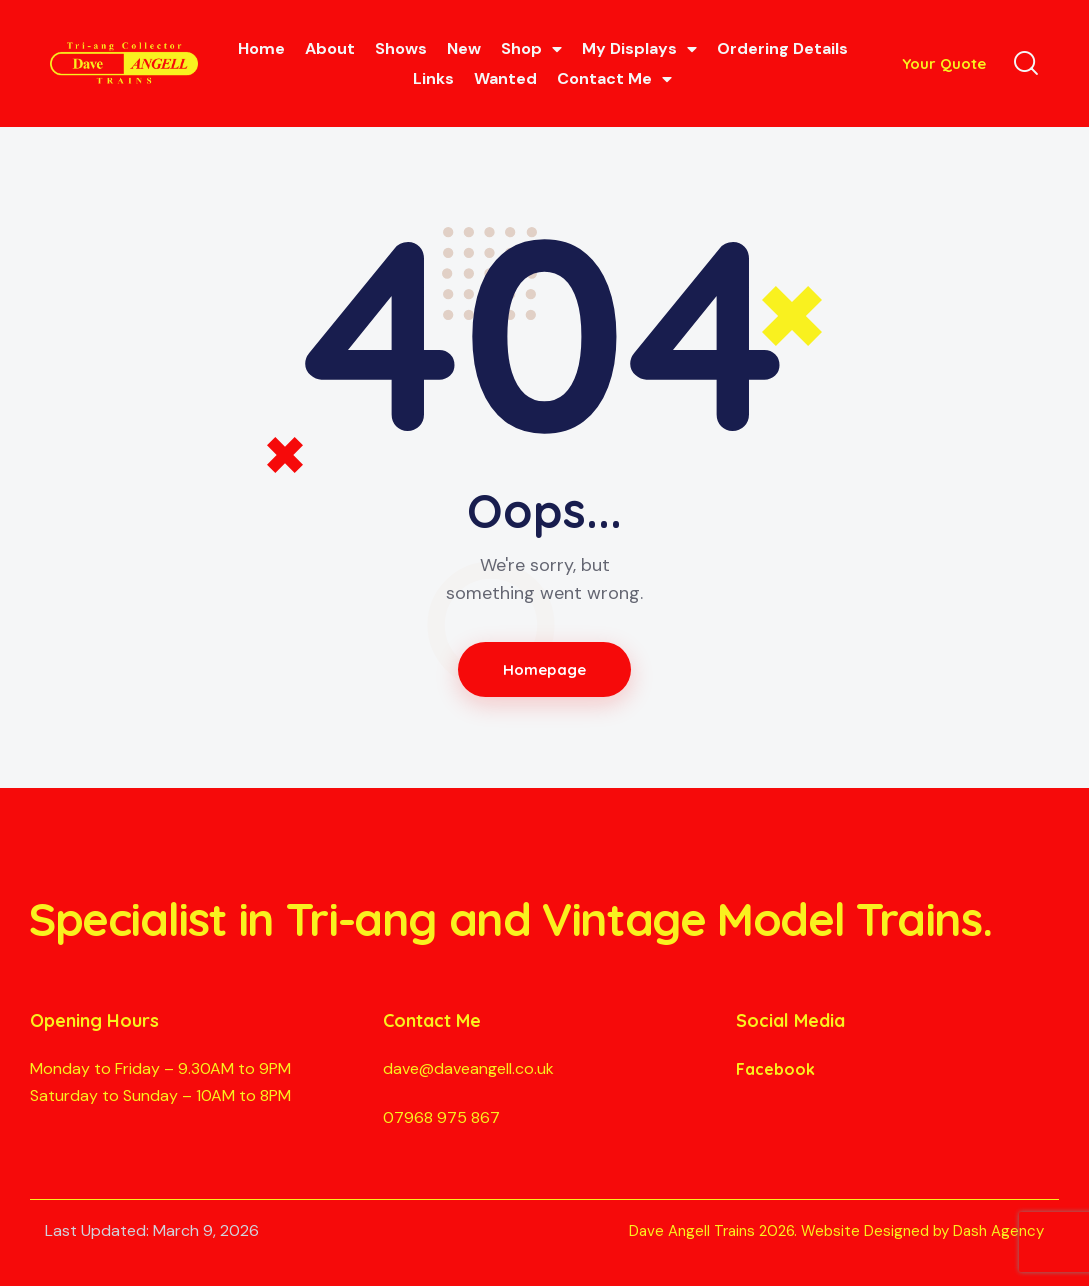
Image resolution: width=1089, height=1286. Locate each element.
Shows (401, 48)
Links (433, 78)
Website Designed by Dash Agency (922, 1231)
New (464, 48)
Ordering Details (782, 48)
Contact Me (614, 79)
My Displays (639, 49)
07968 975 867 (441, 1117)
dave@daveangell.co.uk (468, 1068)
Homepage (544, 669)
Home (261, 48)
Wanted (505, 78)
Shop (531, 49)
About (330, 48)
